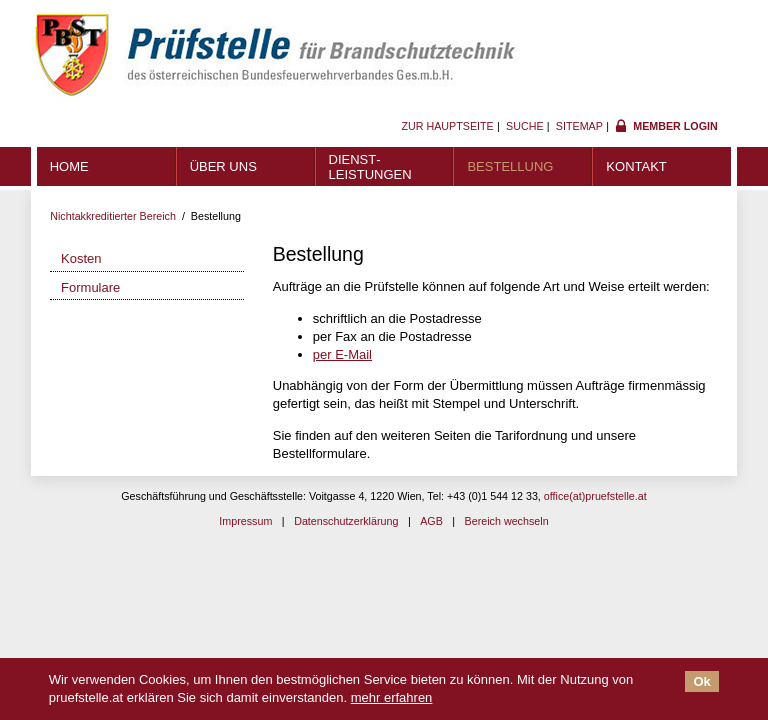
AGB (431, 521)
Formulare (90, 287)
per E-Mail (342, 354)
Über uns (223, 166)
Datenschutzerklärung (346, 521)
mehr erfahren (392, 697)
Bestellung (510, 166)
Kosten (81, 258)
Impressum (245, 521)
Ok (701, 681)
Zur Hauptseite (447, 126)
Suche (525, 126)
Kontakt (636, 166)
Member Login (675, 126)
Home (69, 166)
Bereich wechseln (507, 521)
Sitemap (579, 126)
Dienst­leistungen (370, 167)
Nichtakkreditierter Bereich (113, 216)
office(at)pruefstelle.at (595, 496)
